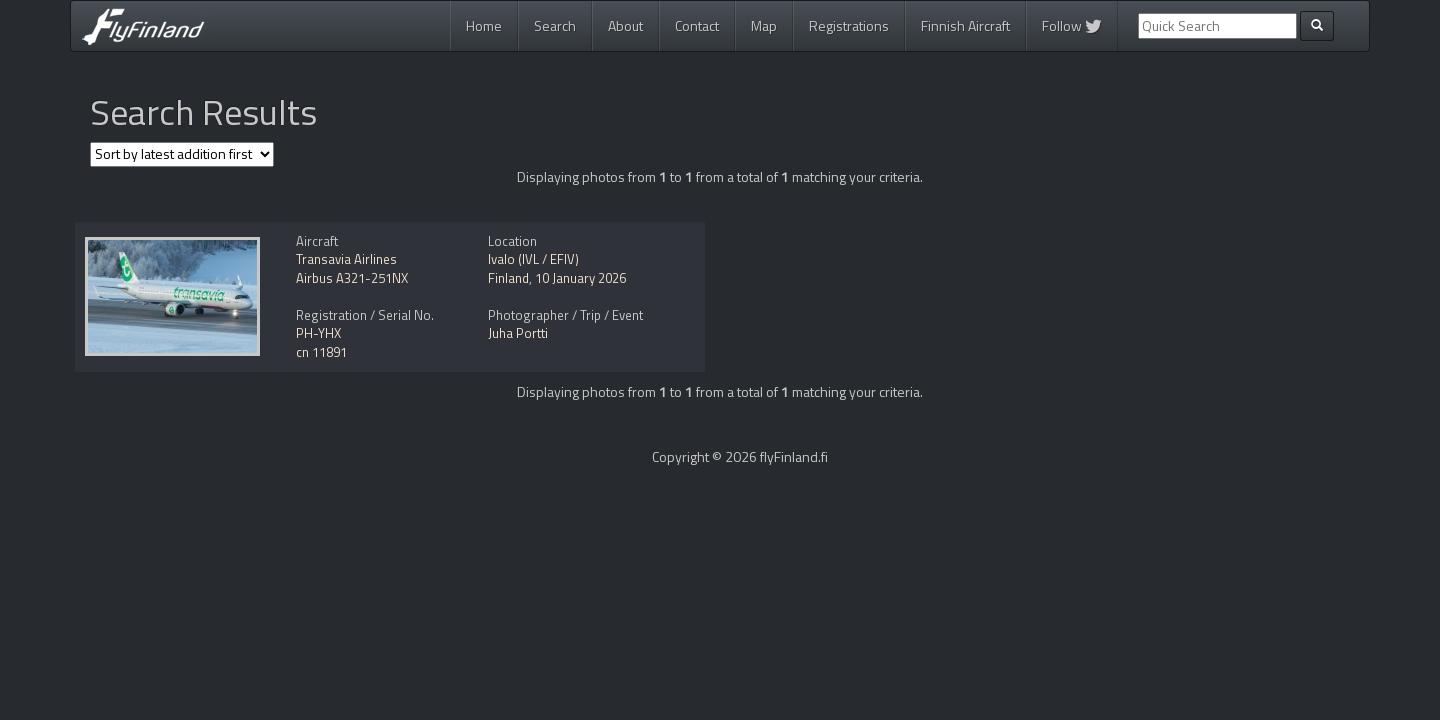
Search (555, 25)
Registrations (849, 25)
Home (484, 25)
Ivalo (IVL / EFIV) (533, 259)
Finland (508, 278)
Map (764, 25)
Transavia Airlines (346, 259)
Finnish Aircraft (965, 25)
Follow (1072, 25)
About (625, 25)
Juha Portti (518, 333)
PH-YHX (318, 333)
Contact (697, 25)
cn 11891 (321, 352)
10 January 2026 (580, 278)
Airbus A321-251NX (352, 278)
